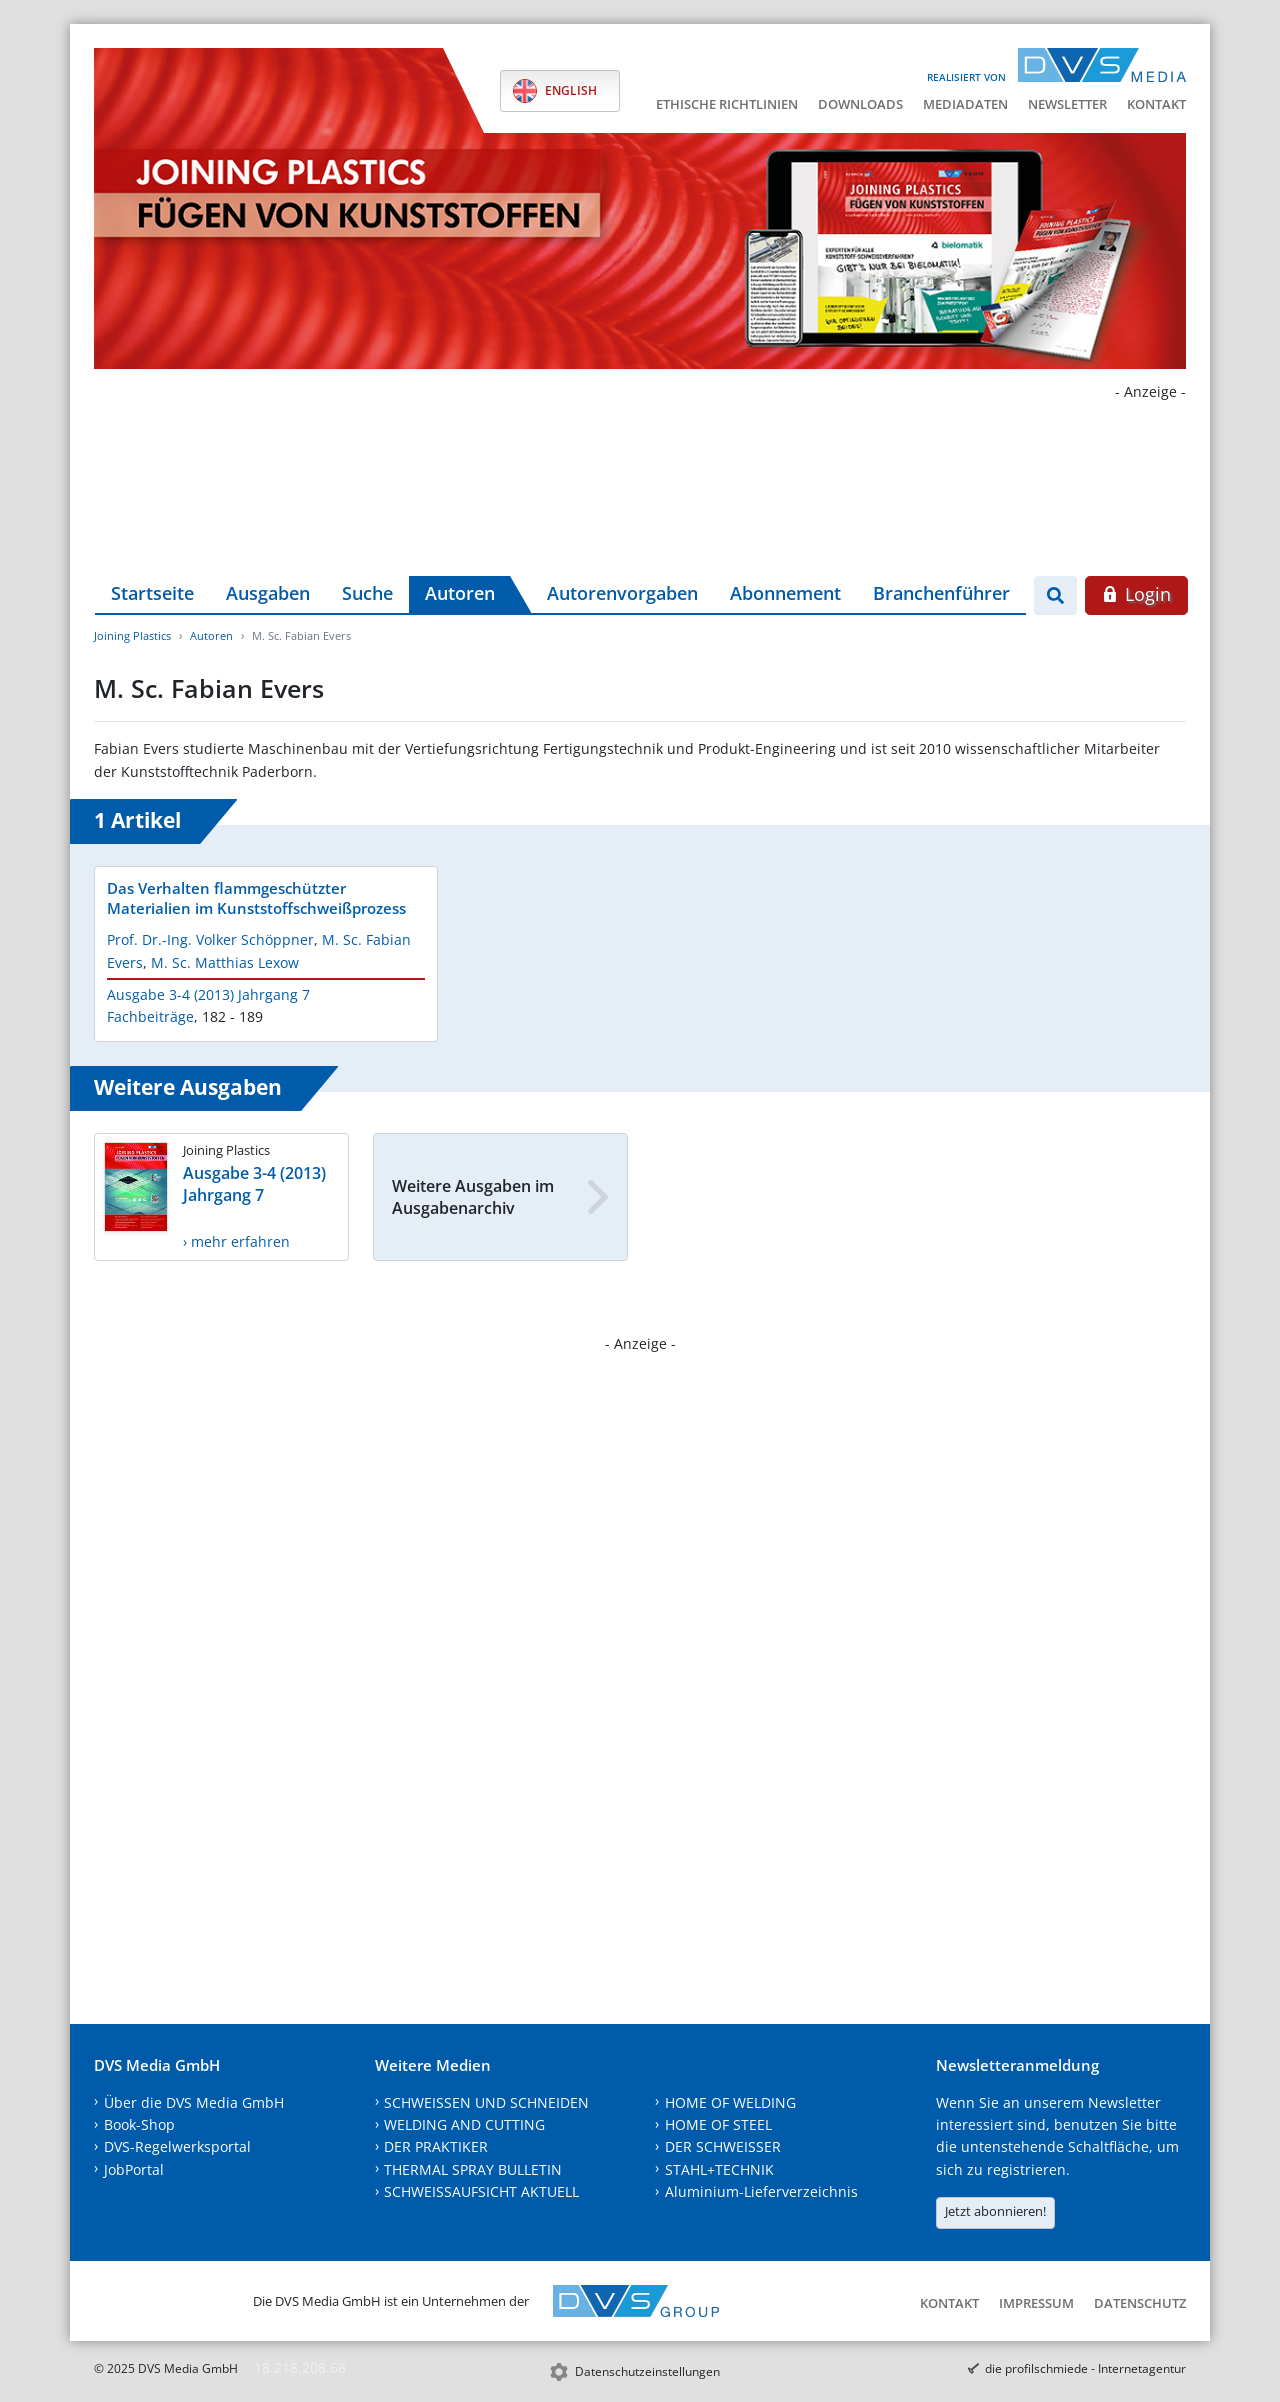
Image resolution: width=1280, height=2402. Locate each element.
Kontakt (1156, 104)
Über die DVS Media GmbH (194, 2102)
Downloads (860, 104)
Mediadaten (965, 104)
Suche (367, 593)
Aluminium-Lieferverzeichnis (761, 2191)
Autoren (460, 593)
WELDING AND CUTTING (464, 2124)
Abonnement (785, 593)
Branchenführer (941, 593)
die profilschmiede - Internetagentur (1085, 2368)
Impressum (1036, 2303)
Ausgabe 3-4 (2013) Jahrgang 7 (208, 994)
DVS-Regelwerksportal (177, 2146)
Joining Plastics (132, 635)
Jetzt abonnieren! (995, 2211)
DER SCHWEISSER (723, 2146)
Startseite (152, 593)
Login (1136, 594)
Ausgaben (268, 593)
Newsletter (1067, 104)
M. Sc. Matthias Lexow (225, 962)
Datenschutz (1140, 2303)
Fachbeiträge (150, 1016)
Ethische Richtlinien (727, 104)
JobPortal (134, 2169)
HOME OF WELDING (730, 2102)
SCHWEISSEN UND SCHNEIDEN (486, 2102)
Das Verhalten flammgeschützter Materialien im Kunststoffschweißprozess (256, 898)
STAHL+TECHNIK (719, 2169)
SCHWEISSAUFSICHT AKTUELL (481, 2191)
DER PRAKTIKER (436, 2146)
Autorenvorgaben (622, 593)
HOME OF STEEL (718, 2124)
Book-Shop (139, 2124)
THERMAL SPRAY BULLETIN (473, 2169)
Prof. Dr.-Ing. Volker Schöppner (210, 939)
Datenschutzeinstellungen (647, 2371)
